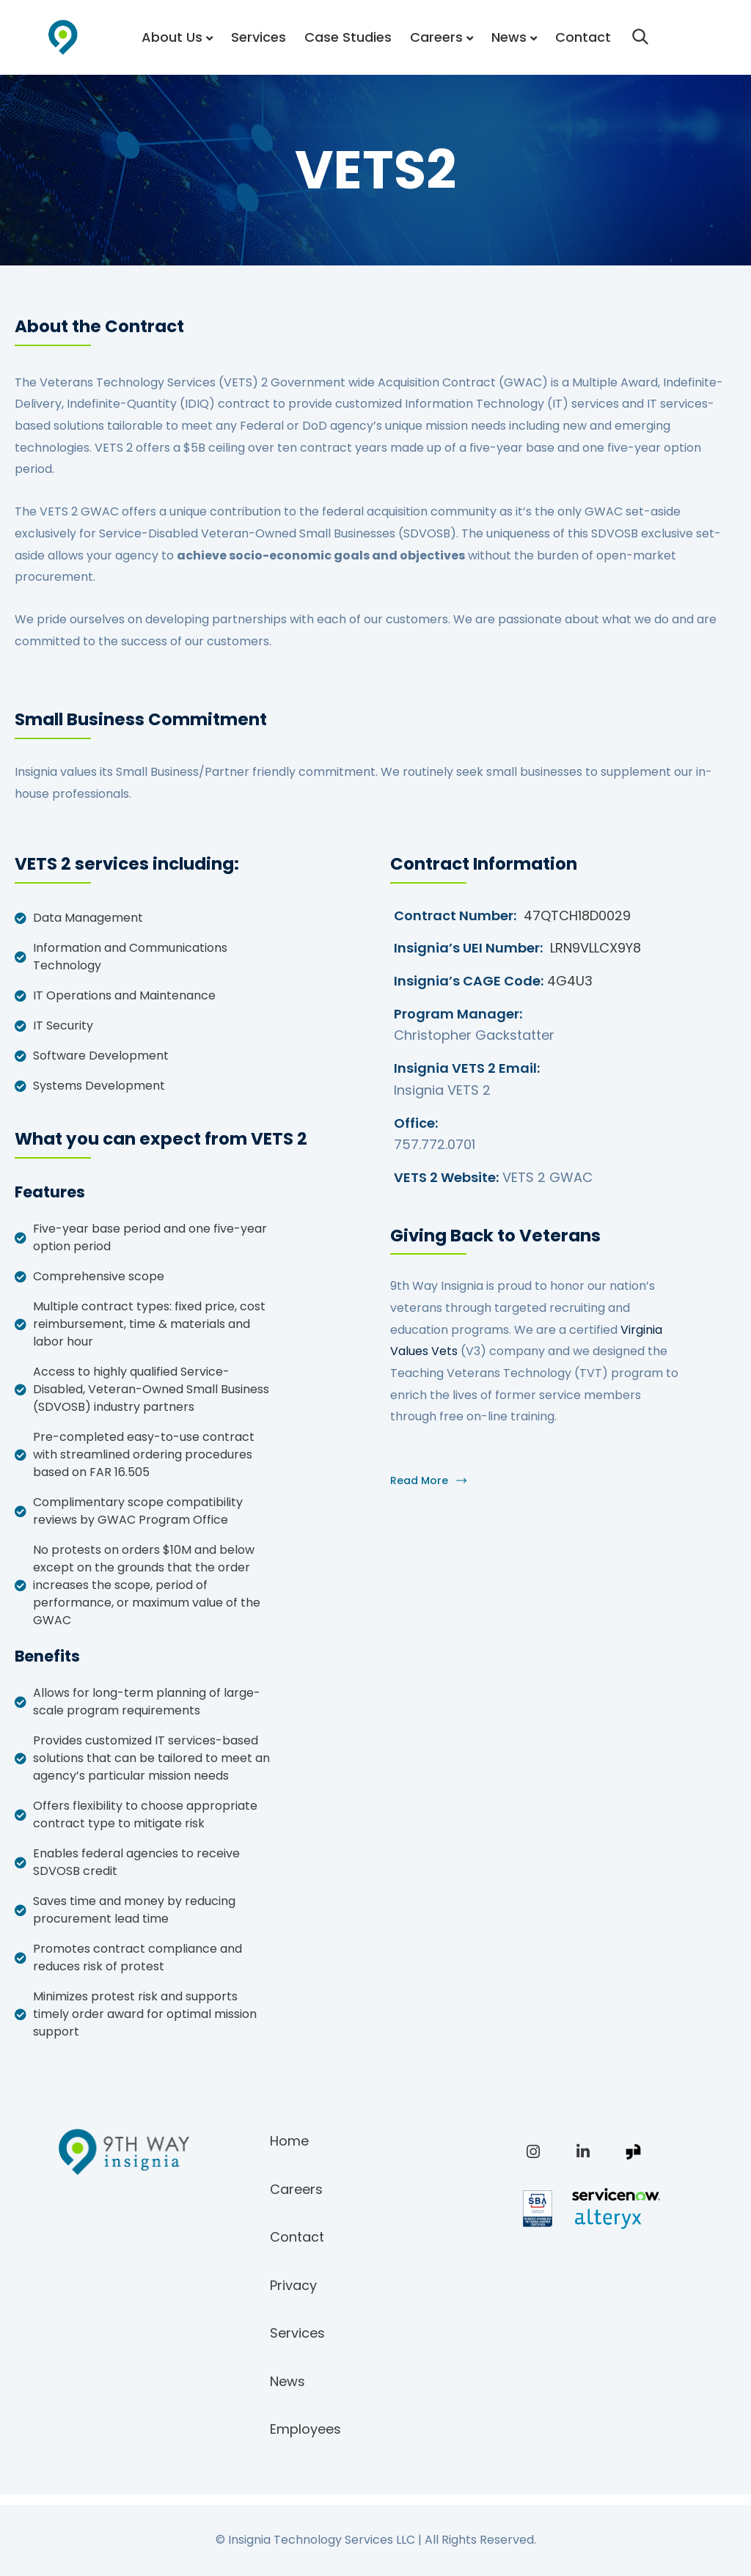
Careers (436, 37)
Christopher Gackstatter (474, 1035)
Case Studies (348, 37)
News (509, 37)
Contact (583, 37)
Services (258, 37)
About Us (172, 37)
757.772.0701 (434, 1144)
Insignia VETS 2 (442, 1090)
